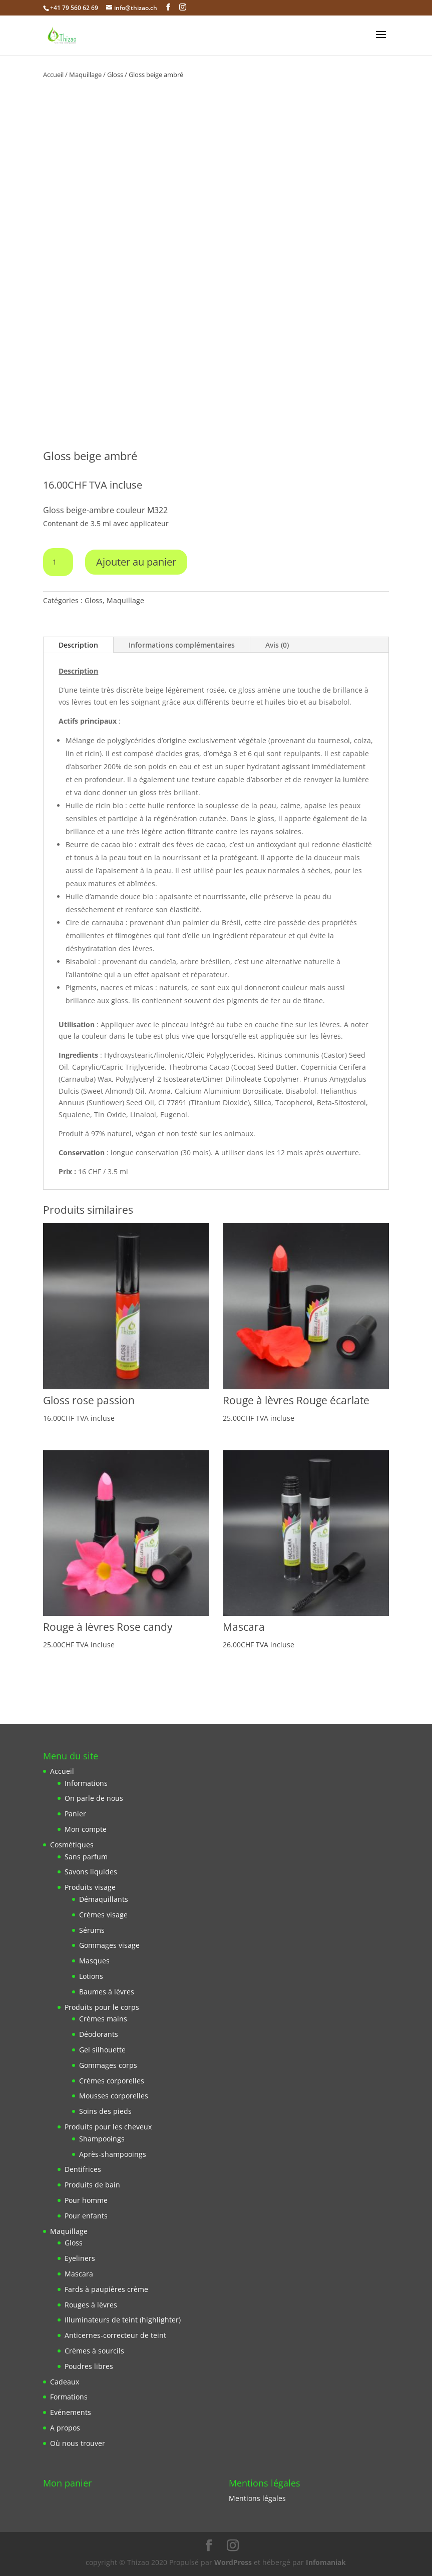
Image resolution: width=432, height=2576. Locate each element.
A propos (65, 2427)
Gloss (115, 74)
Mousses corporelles (113, 2095)
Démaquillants (103, 1899)
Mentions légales (257, 2498)
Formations (69, 2396)
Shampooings (102, 2138)
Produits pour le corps (102, 2007)
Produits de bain (92, 2184)
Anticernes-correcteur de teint (115, 2335)
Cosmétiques (72, 1844)
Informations (86, 1783)
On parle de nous (94, 1798)
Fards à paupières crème (106, 2289)
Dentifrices (83, 2169)
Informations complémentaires (182, 645)
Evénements (70, 2412)
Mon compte (86, 1829)
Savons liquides (91, 1871)
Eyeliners (80, 2258)
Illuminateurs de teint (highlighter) (123, 2319)
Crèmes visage (103, 1914)
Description (78, 645)
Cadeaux (64, 2381)
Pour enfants (86, 2215)
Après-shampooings (112, 2154)
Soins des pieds (105, 2111)
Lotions (91, 1976)
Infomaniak (326, 2562)
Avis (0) (277, 645)
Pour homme (86, 2200)
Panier (75, 1813)
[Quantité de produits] (58, 562)
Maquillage (85, 74)
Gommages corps (108, 2065)
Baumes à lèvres (106, 1991)
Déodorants (98, 2034)
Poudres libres (89, 2366)
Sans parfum (86, 1856)
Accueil (53, 74)
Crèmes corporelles (111, 2080)
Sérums (92, 1930)
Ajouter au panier (136, 562)
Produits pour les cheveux (108, 2126)
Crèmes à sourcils (94, 2350)
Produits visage (90, 1887)
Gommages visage (109, 1945)
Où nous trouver (77, 2443)
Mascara (79, 2273)
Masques (94, 1960)
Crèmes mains (103, 2018)
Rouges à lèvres (91, 2304)
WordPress (233, 2562)
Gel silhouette (102, 2049)
